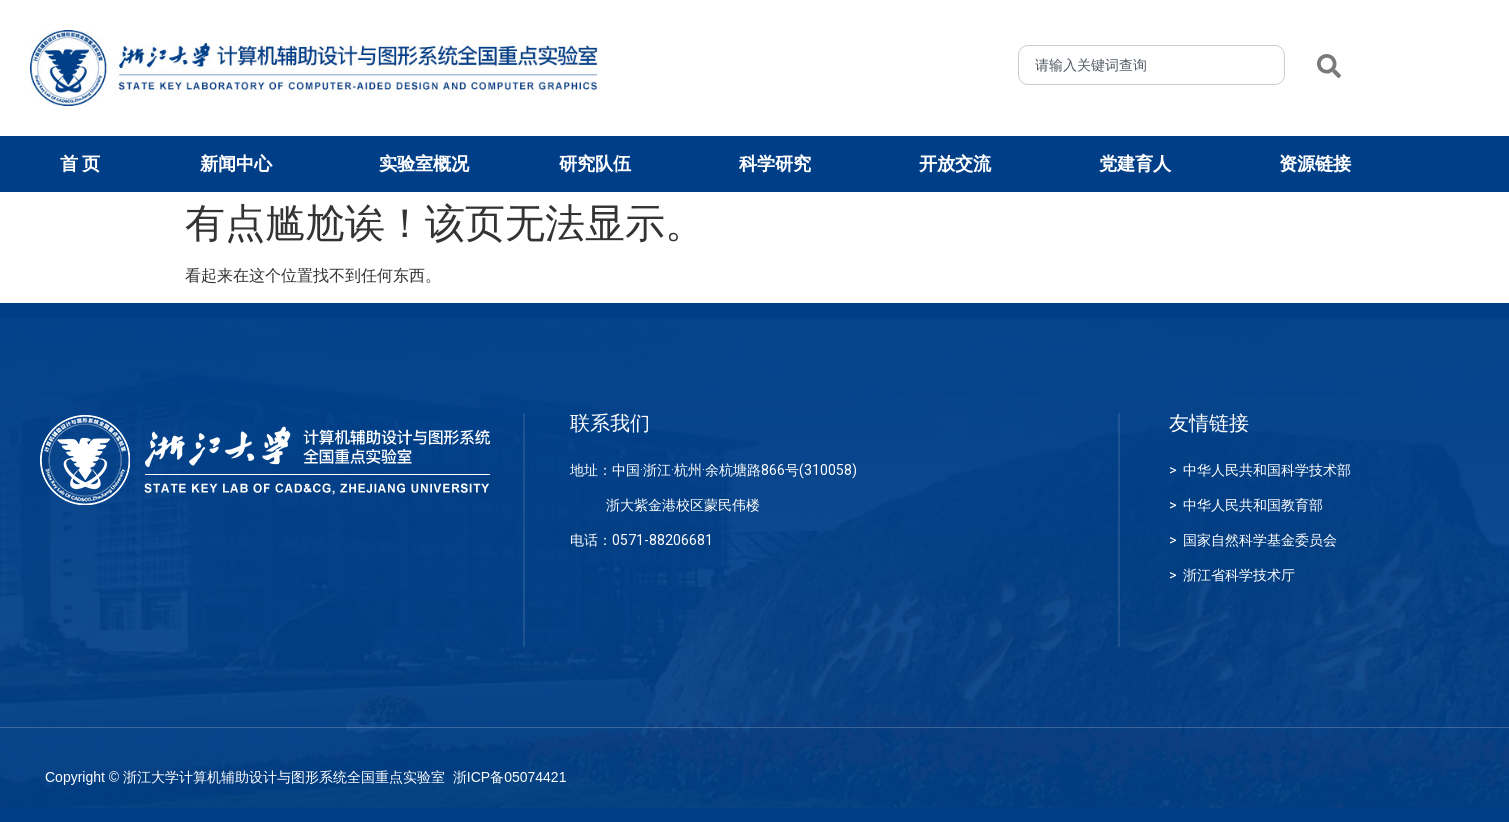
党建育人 (1140, 163)
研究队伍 (600, 163)
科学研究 (780, 163)
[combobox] (1151, 65)
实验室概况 (429, 163)
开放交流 (960, 163)
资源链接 (1320, 163)
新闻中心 (241, 163)
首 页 (80, 163)
